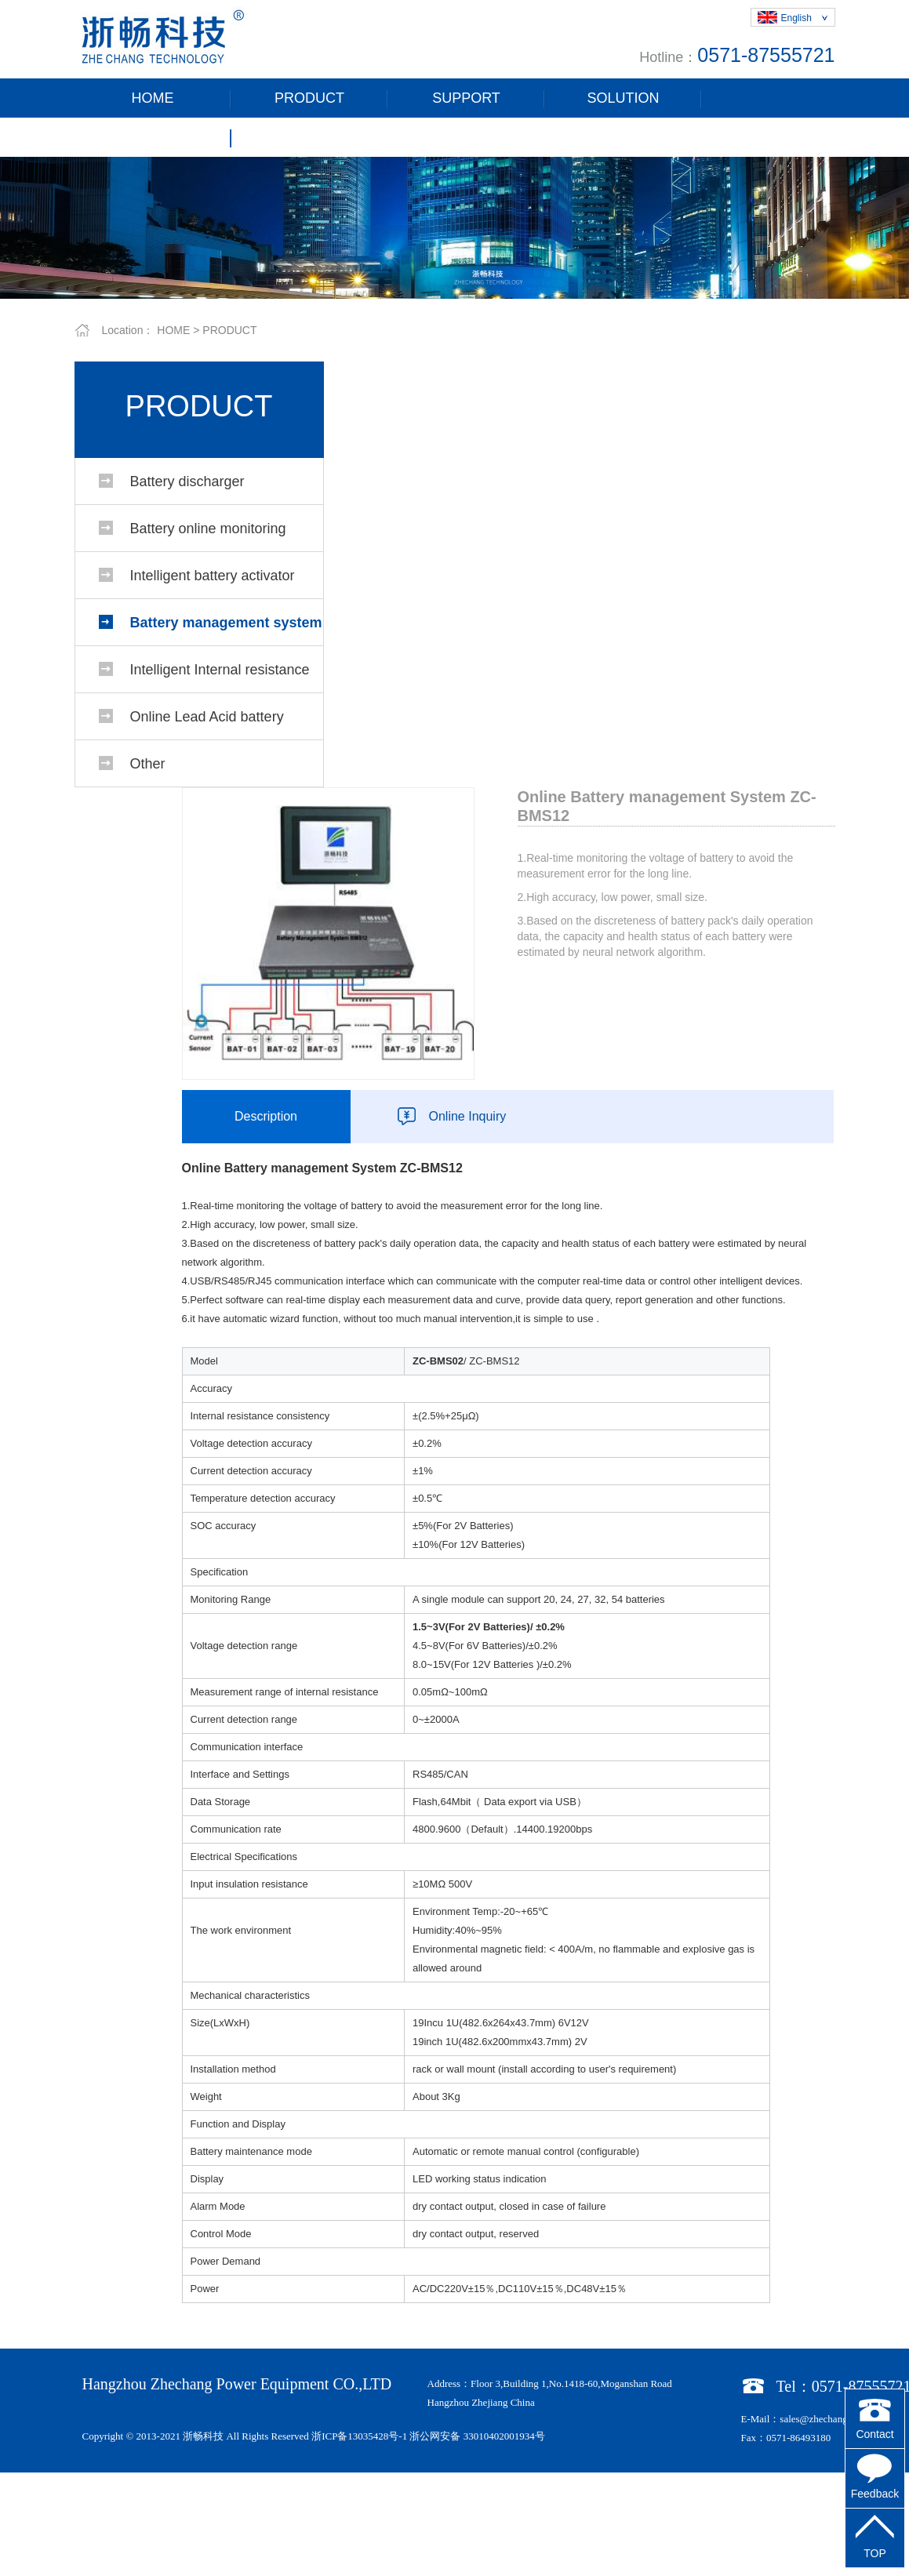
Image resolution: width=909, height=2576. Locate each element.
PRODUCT (309, 98)
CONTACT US (309, 137)
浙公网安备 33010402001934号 (476, 2436)
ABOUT (152, 137)
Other (147, 764)
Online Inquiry (468, 1116)
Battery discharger (187, 481)
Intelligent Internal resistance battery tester (220, 677)
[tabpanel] (454, 228)
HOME (153, 98)
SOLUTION (623, 98)
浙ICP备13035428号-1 (359, 2436)
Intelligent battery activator (212, 575)
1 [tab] (455, 287)
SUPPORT (466, 98)
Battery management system (226, 622)
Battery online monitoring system (208, 536)
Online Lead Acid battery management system (207, 724)
